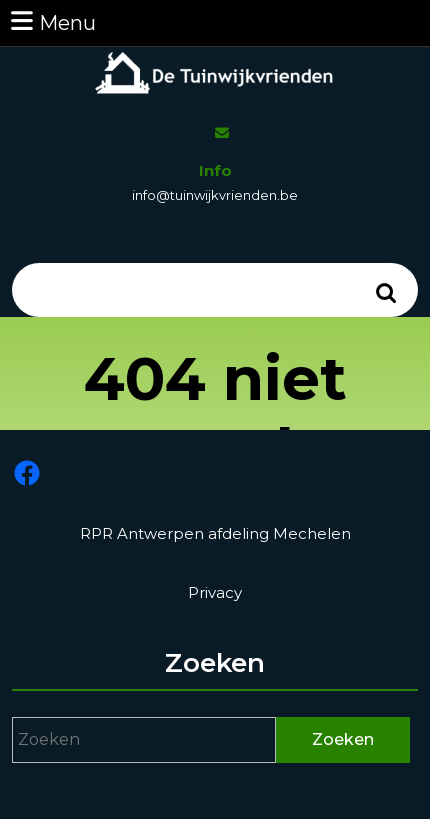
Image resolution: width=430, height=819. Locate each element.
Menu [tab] (52, 21)
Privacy (215, 592)
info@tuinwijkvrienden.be (215, 195)
